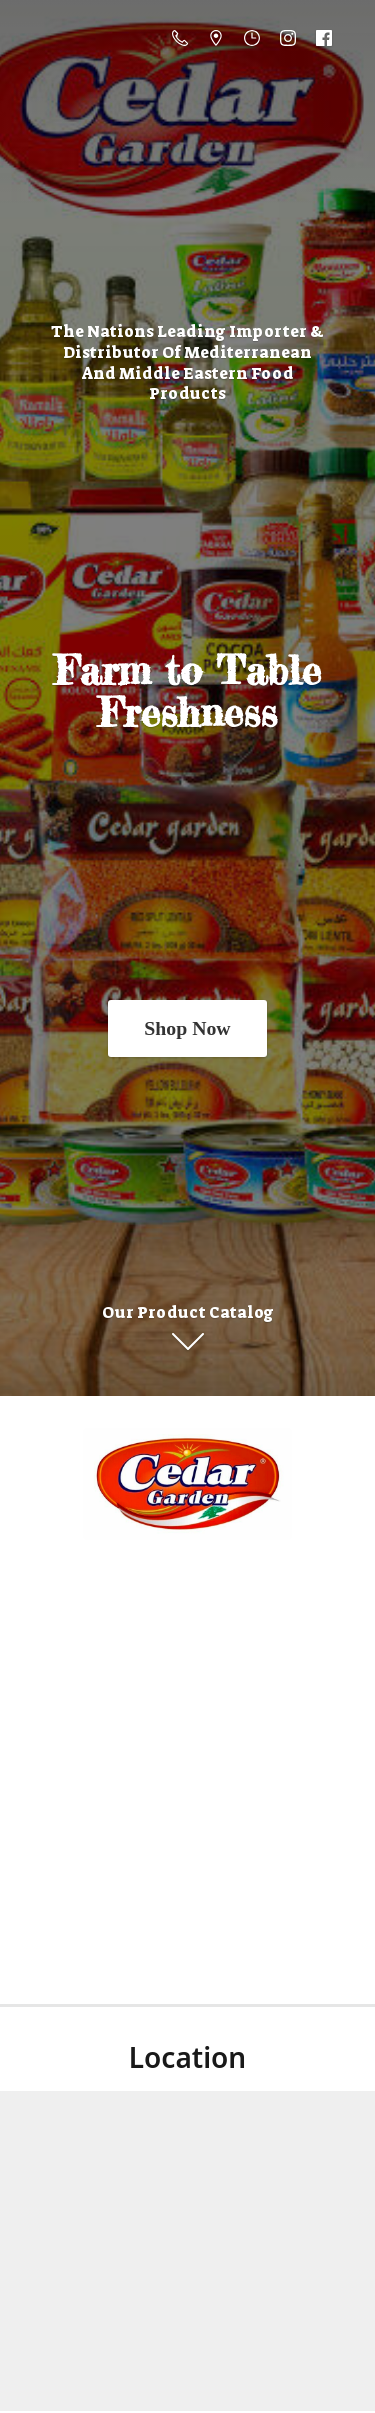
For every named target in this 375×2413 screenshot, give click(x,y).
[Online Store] (187, 1484)
